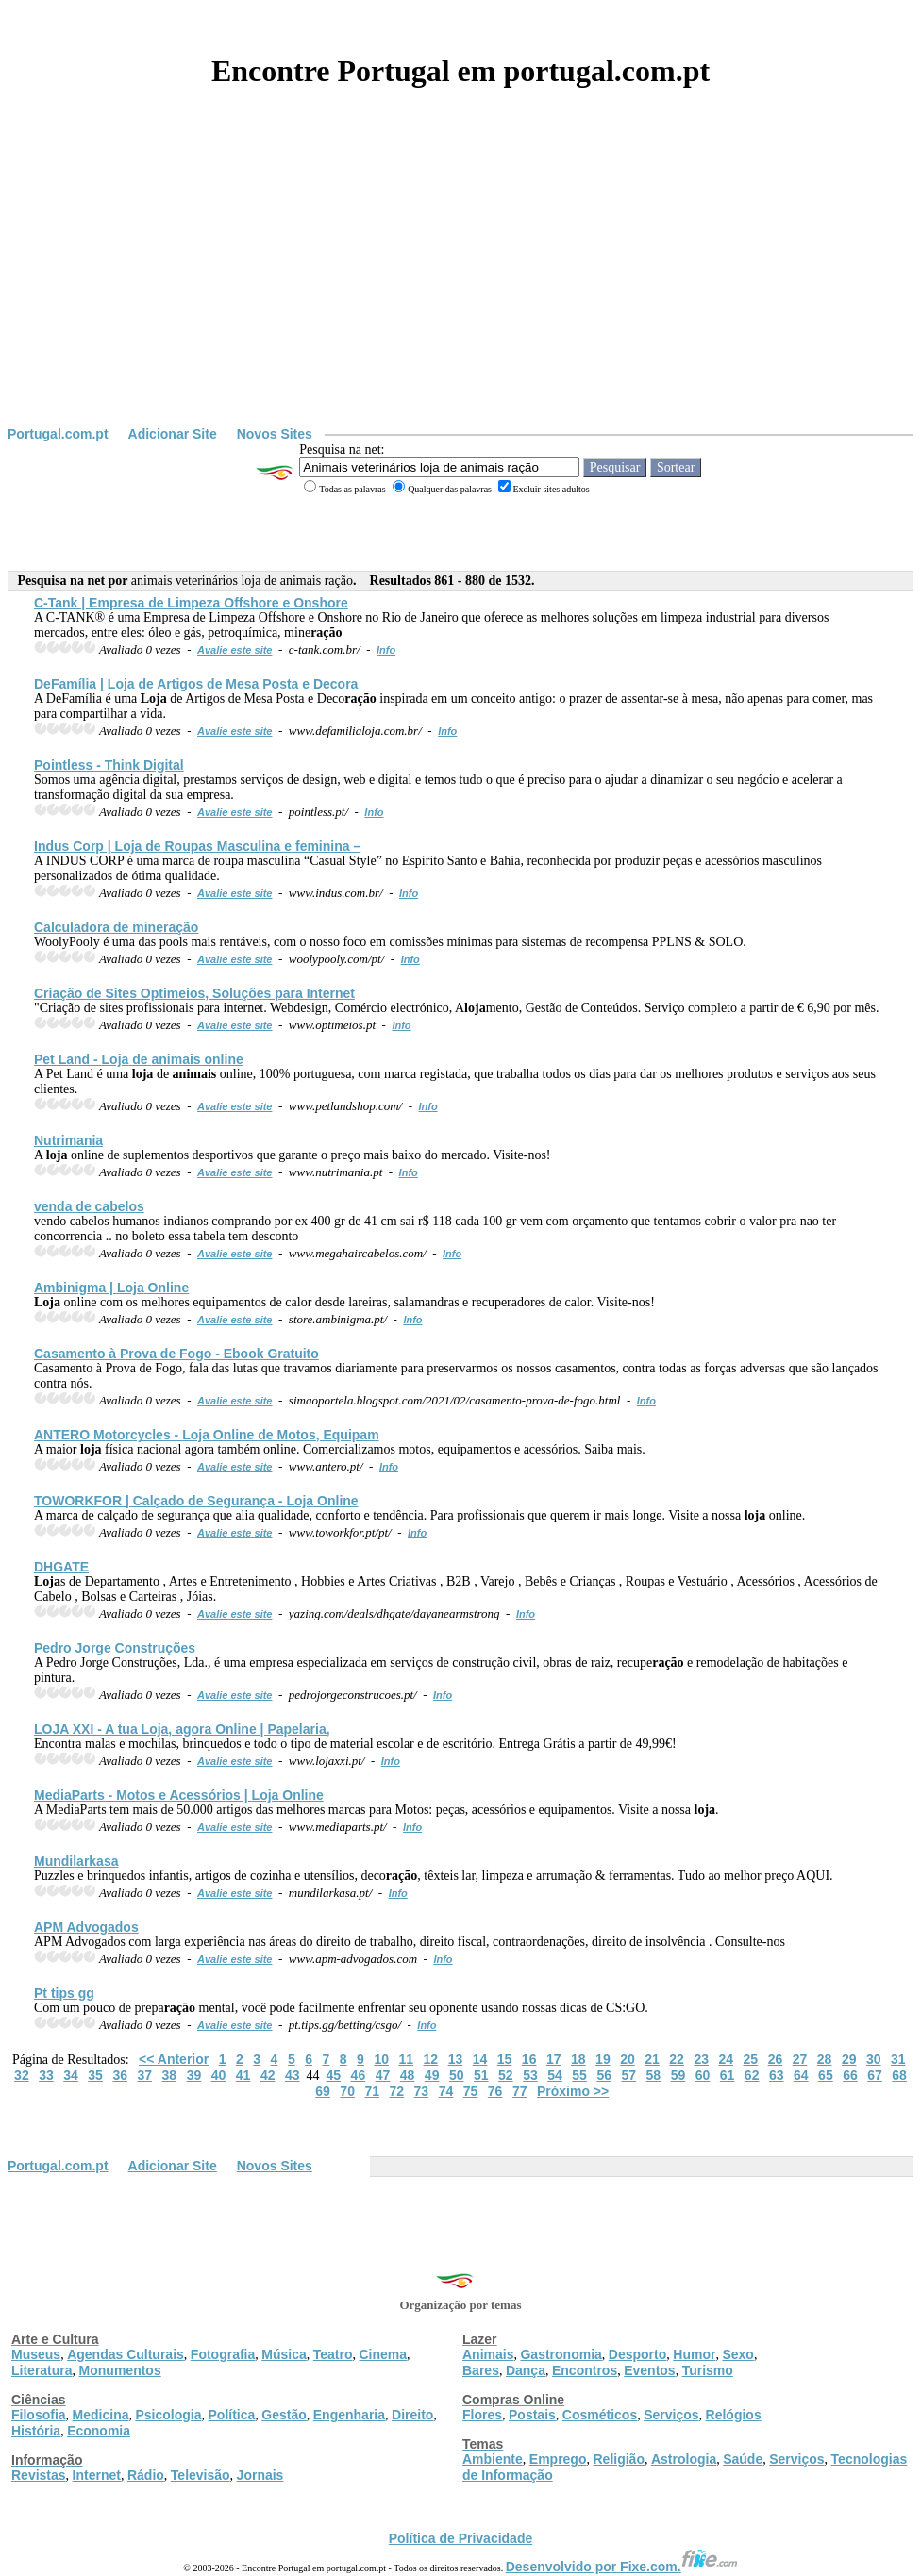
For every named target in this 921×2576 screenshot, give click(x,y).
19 (603, 2059)
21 (652, 2059)
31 (898, 2059)
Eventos (649, 2370)
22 (676, 2059)
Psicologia (168, 2414)
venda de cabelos (89, 1206)
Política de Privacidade (461, 2538)
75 (470, 2091)
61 (727, 2075)
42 (268, 2075)
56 (603, 2075)
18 (578, 2059)
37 (144, 2075)
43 (292, 2075)
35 (95, 2075)
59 (678, 2075)
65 (825, 2075)
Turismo (707, 2370)
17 (553, 2059)
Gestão (283, 2414)
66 (850, 2075)
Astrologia (683, 2459)
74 (446, 2091)
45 (334, 2075)
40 (218, 2075)
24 (725, 2059)
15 (504, 2059)
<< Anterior (174, 2059)
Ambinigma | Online (111, 1287)
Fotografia (223, 2354)
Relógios (734, 2414)
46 (358, 2075)
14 (480, 2059)
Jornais (260, 2475)
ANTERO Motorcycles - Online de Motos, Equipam (206, 1434)
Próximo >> (573, 2091)
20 (627, 2059)
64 (801, 2075)
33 (46, 2075)
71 (371, 2091)
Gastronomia (560, 2354)
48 (407, 2075)
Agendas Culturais (125, 2354)
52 (505, 2075)
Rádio (145, 2475)
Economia (98, 2430)
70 (347, 2091)
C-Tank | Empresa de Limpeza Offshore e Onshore (191, 602)
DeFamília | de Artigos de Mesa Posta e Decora (196, 683)
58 (653, 2075)
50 (456, 2075)
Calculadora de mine (116, 927)
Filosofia (38, 2414)
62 (752, 2075)
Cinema (384, 2354)
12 (431, 2059)
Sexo (737, 2354)
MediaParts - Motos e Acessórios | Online (179, 1795)
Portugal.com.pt (58, 433)
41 (243, 2075)
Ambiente (492, 2459)
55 (579, 2075)
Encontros (584, 2370)
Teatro (333, 2354)
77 (519, 2091)
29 (849, 2059)
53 (530, 2075)
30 (873, 2059)
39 (194, 2075)
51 (481, 2075)
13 (455, 2059)
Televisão (200, 2475)
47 (383, 2075)
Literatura (42, 2370)
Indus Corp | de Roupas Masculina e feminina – (197, 846)
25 (751, 2059)
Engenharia (349, 2414)
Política (232, 2414)
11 (405, 2059)
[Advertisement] (460, 285)
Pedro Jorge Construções (114, 1647)
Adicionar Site (172, 433)
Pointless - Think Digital (109, 765)
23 (701, 2059)
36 (119, 2075)
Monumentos (120, 2370)
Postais (532, 2414)
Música (283, 2354)
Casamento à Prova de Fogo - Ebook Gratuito (176, 1353)
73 (421, 2091)
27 (800, 2059)
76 (495, 2091)
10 (381, 2059)
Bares (480, 2370)
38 (169, 2075)
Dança (525, 2370)
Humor (694, 2354)
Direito (412, 2414)
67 (874, 2075)
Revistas (38, 2475)
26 (775, 2059)
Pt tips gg (64, 1993)
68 (899, 2075)
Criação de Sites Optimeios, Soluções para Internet (194, 993)
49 (432, 2075)
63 (776, 2075)
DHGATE (61, 1566)
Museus (35, 2354)
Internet (97, 2475)
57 (628, 2075)
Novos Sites (274, 433)
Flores (482, 2414)
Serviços (671, 2414)
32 (21, 2075)
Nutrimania (68, 1140)
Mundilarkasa (76, 1861)
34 (70, 2075)
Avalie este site (235, 650)
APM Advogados (86, 1927)
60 (703, 2075)
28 (824, 2059)
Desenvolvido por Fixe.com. (622, 2566)
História (35, 2430)
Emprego (558, 2459)
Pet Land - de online (138, 1059)
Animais (487, 2354)
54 (554, 2075)
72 (397, 2091)
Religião (618, 2459)
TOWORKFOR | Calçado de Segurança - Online (196, 1500)
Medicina (101, 2414)
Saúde (742, 2459)
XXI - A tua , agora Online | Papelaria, (182, 1729)
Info (386, 650)
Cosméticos (599, 2414)
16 (529, 2059)
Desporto (637, 2354)
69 (322, 2091)
